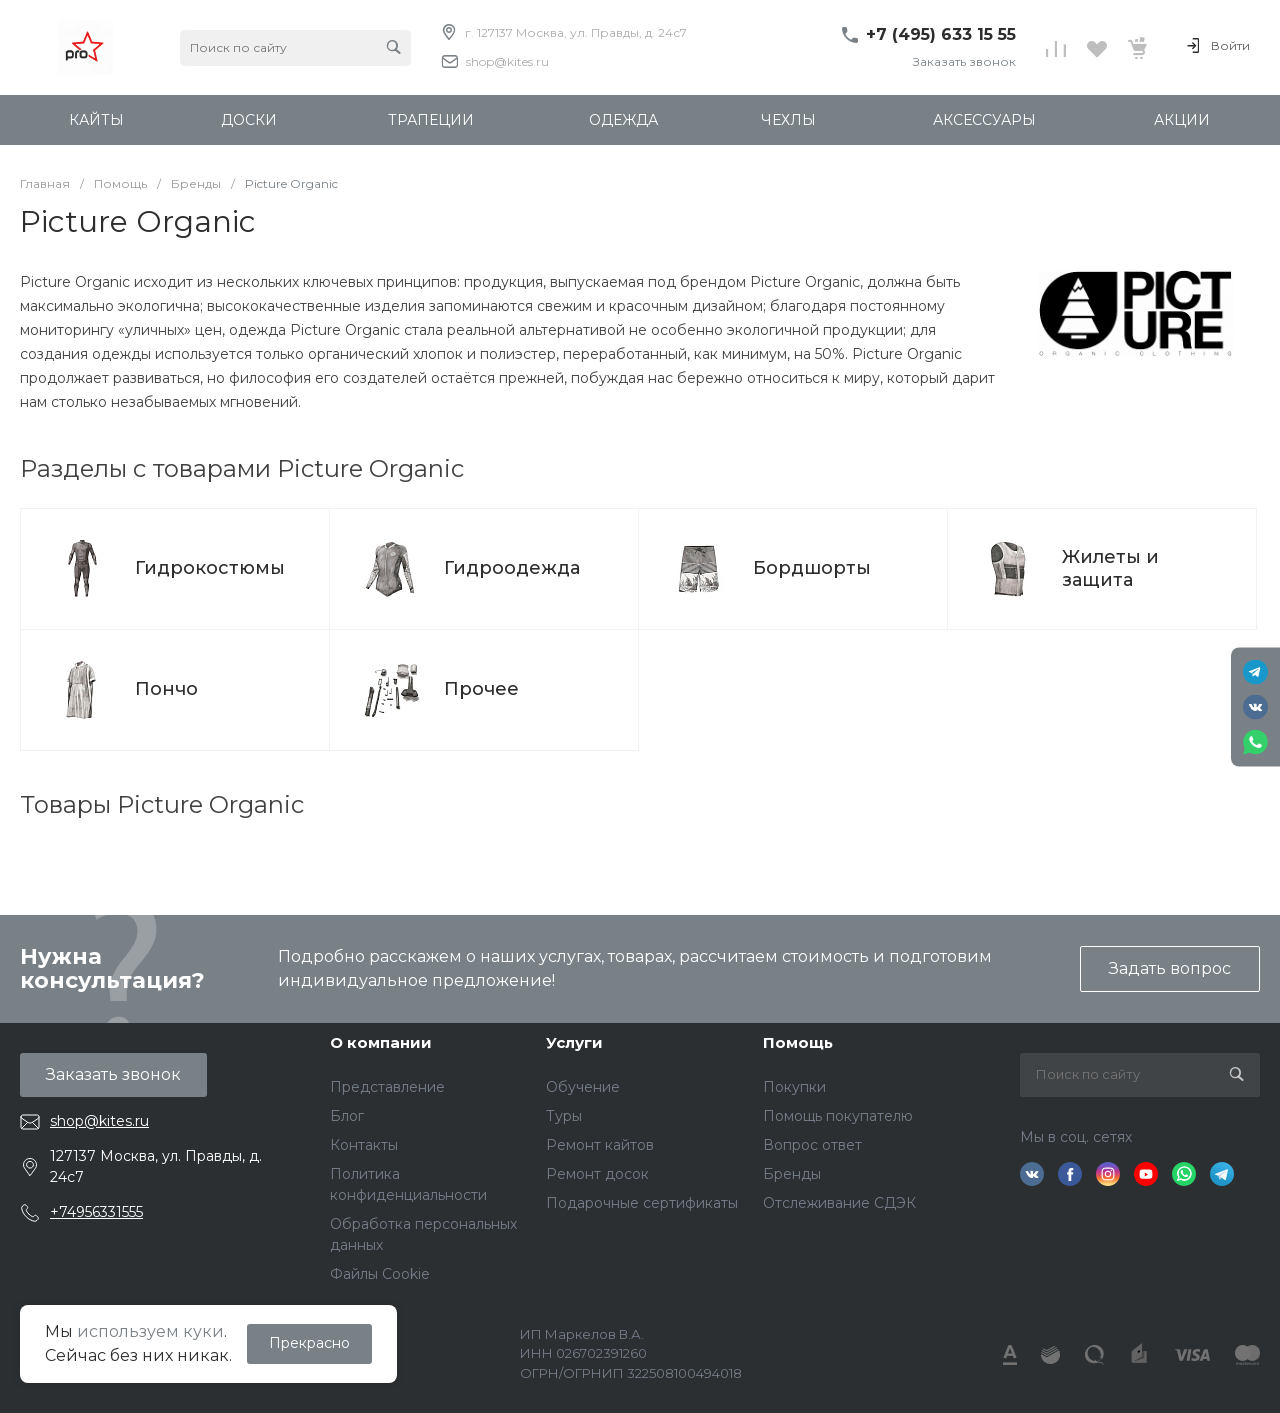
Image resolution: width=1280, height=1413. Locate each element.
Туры (564, 1116)
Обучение (583, 1087)
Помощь (798, 1042)
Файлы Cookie (380, 1274)
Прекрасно (309, 1343)
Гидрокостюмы (210, 568)
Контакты (364, 1145)
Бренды (792, 1174)
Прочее (481, 689)
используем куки (150, 1331)
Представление (387, 1087)
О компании (381, 1042)
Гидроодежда (512, 568)
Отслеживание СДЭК (839, 1203)
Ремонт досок (597, 1174)
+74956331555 (96, 1212)
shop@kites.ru (507, 61)
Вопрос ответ (812, 1145)
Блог (347, 1116)
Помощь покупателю (838, 1116)
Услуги (574, 1042)
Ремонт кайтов (600, 1145)
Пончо (166, 689)
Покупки (794, 1087)
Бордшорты (812, 568)
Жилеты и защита (1110, 568)
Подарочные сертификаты (642, 1203)
